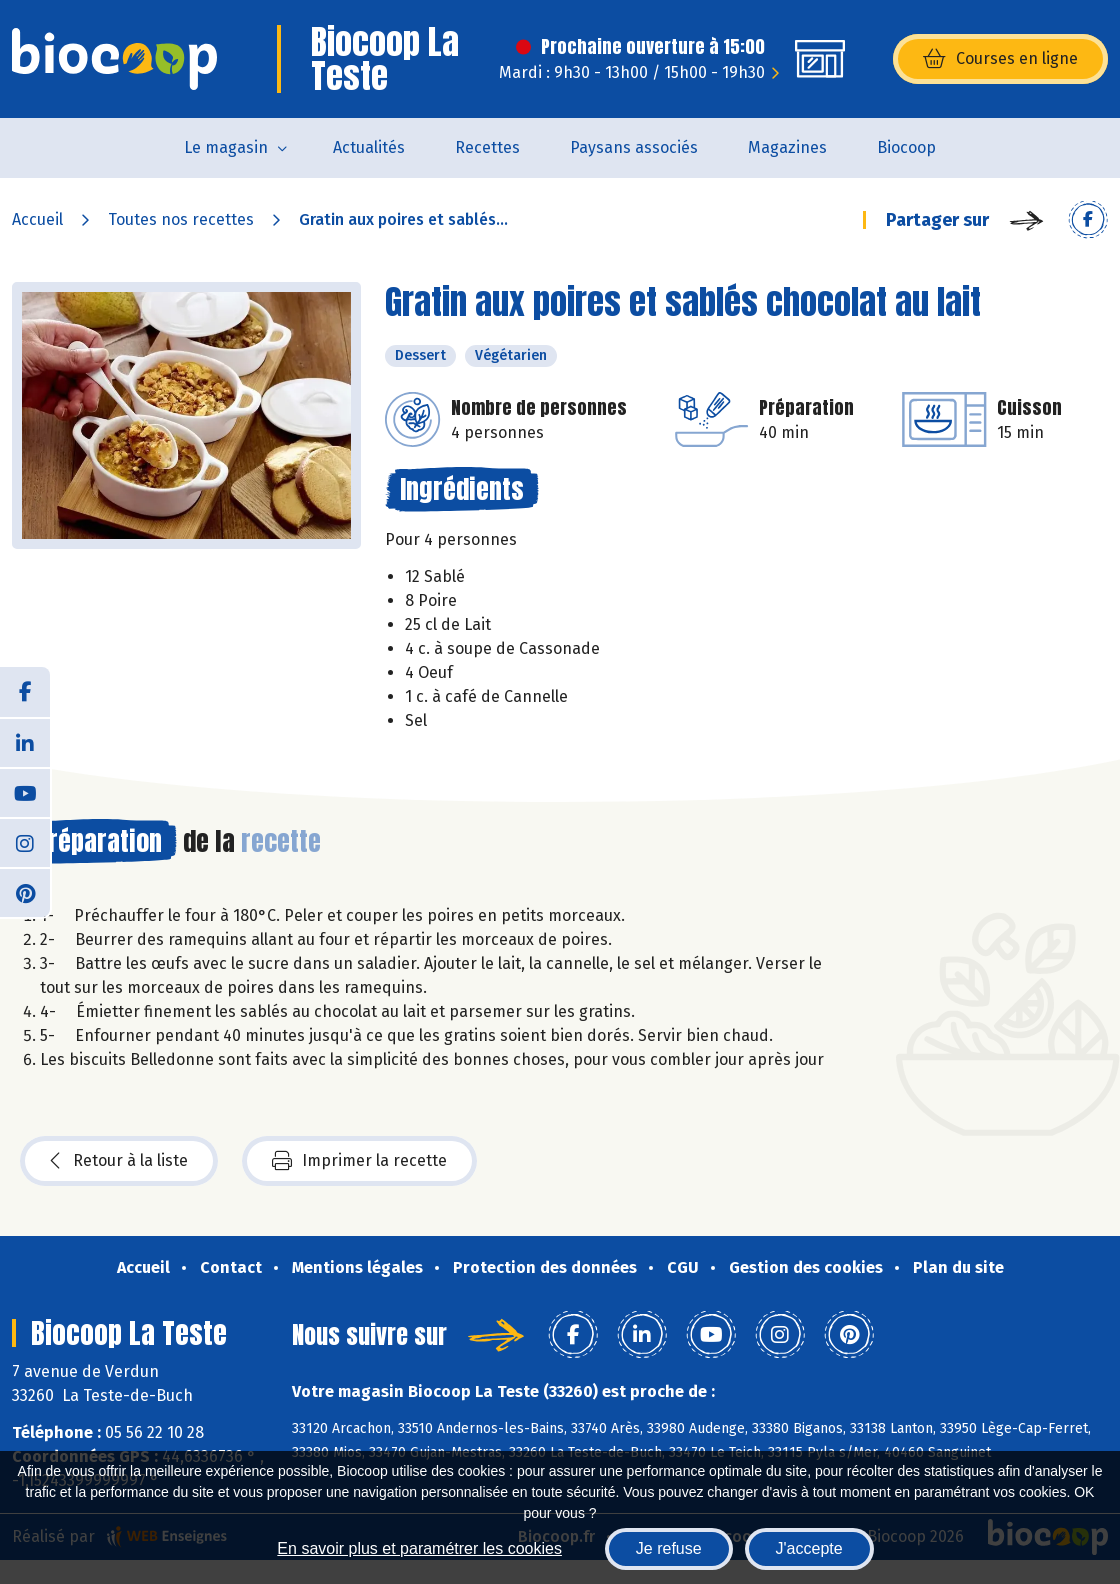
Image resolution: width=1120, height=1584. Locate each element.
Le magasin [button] (226, 147)
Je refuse (669, 1548)
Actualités (369, 147)
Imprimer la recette (359, 1161)
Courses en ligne (1000, 59)
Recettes (487, 147)
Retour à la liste (119, 1161)
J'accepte (809, 1548)
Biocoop (906, 147)
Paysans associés (634, 147)
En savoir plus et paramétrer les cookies (419, 1548)
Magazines (787, 147)
